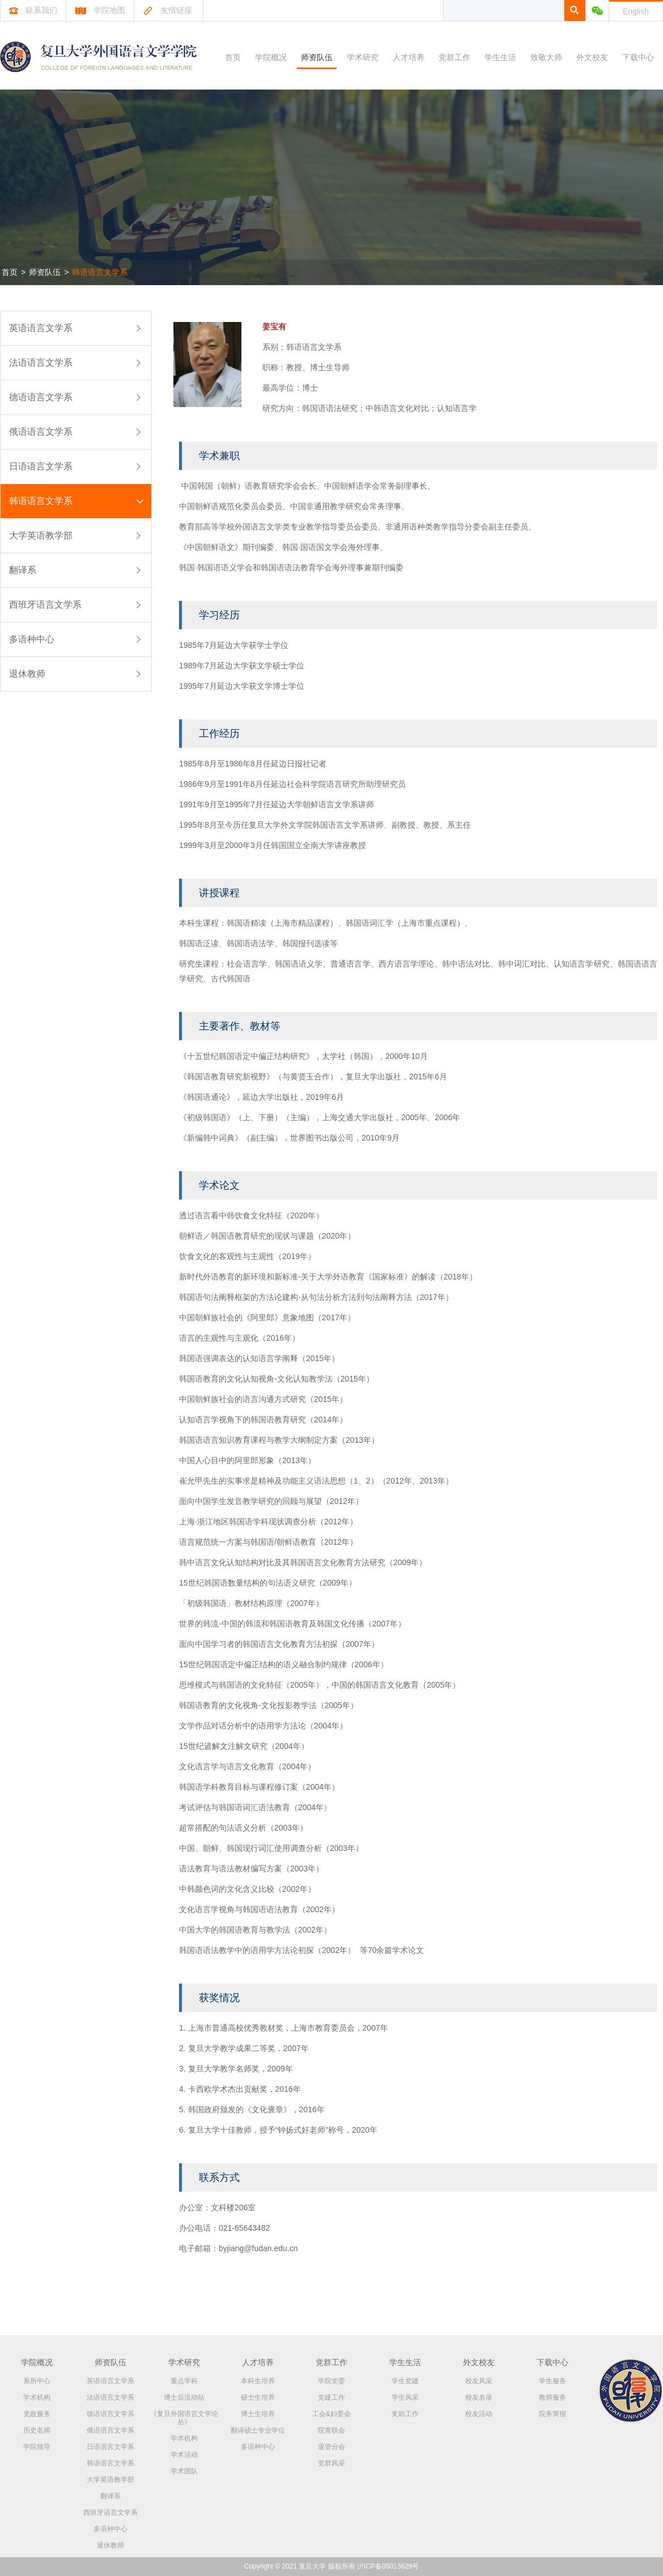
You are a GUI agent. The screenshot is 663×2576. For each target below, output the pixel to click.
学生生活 (500, 57)
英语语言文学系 (41, 328)
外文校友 (592, 57)
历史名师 (36, 2430)
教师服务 (552, 2397)
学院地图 (100, 10)
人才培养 (408, 57)
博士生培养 (258, 2414)
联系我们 (33, 10)
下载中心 (638, 57)
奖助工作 (405, 2414)
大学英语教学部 (41, 535)
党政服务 (36, 2414)
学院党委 (331, 2381)
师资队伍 (317, 57)
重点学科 (184, 2381)
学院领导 (36, 2447)
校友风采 (478, 2381)
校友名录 (478, 2397)
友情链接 (167, 10)
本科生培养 (258, 2381)
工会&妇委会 (331, 2414)
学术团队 (184, 2471)
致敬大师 (546, 57)
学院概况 (271, 57)
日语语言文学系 (41, 466)
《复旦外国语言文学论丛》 (184, 2418)
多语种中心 (31, 639)
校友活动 (478, 2414)
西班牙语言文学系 (45, 604)
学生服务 (552, 2381)
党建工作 (331, 2397)
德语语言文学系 (41, 397)
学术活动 (184, 2455)
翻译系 (22, 570)
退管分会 (331, 2447)
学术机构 (36, 2397)
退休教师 (27, 674)
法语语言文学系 (41, 362)
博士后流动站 (184, 2397)
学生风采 (405, 2397)
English (636, 11)
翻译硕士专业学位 (258, 2430)
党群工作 (454, 57)
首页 (233, 57)
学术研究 (363, 57)
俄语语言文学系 (41, 432)
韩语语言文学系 (100, 272)
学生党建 (405, 2381)
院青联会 (331, 2430)
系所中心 (36, 2381)
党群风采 (331, 2463)
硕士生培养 (258, 2397)
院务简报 (552, 2414)
